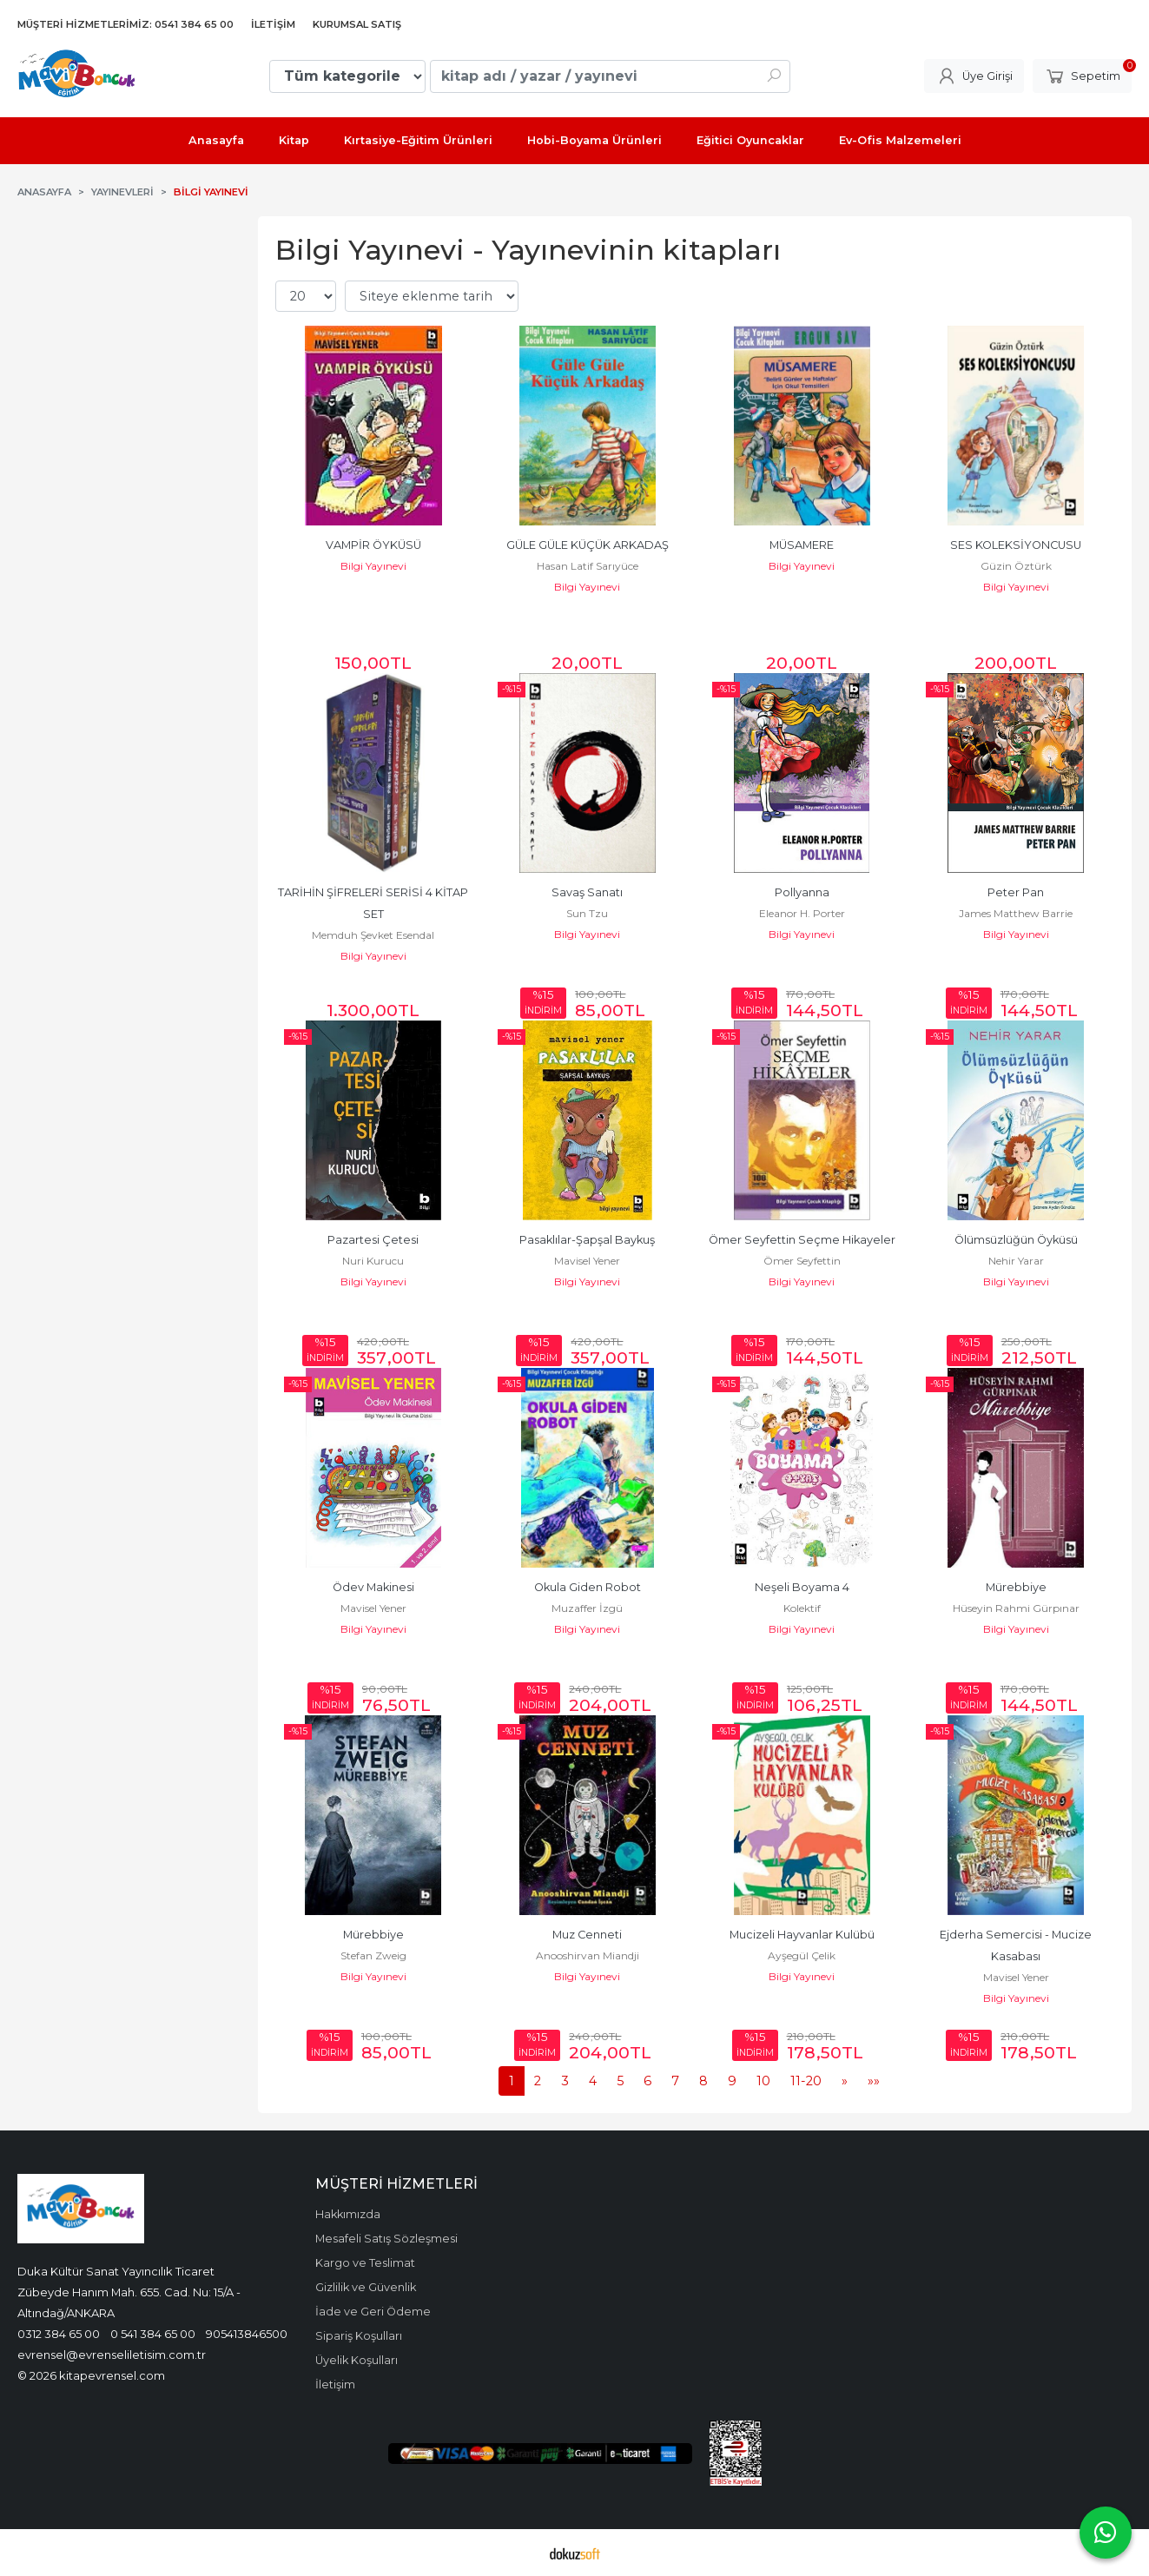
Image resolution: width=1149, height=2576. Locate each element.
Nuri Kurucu (373, 1260)
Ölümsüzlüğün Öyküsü (1016, 1239)
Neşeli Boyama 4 (802, 1587)
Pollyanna (802, 892)
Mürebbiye (1016, 1587)
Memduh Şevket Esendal (373, 934)
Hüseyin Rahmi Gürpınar (1016, 1608)
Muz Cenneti (587, 1934)
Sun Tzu (587, 913)
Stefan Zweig (373, 1955)
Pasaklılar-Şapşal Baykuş (587, 1239)
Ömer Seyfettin (802, 1260)
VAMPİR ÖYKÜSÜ (373, 545)
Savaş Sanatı (587, 892)
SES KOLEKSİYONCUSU (1015, 545)
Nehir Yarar (1016, 1260)
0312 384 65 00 (58, 2334)
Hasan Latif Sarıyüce (587, 565)
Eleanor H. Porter (802, 913)
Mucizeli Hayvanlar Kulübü (802, 1934)
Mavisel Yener (587, 1260)
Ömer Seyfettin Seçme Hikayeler (802, 1239)
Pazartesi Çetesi (373, 1239)
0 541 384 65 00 (152, 2334)
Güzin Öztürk (1016, 565)
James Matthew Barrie (1016, 913)
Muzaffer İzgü (587, 1608)
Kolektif (802, 1608)
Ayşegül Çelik (801, 1955)
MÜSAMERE (801, 545)
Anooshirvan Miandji (587, 1955)
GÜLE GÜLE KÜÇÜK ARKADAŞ (587, 545)
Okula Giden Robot (587, 1587)
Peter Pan (1015, 892)
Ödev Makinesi (373, 1587)
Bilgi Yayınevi (373, 565)
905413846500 (246, 2334)
